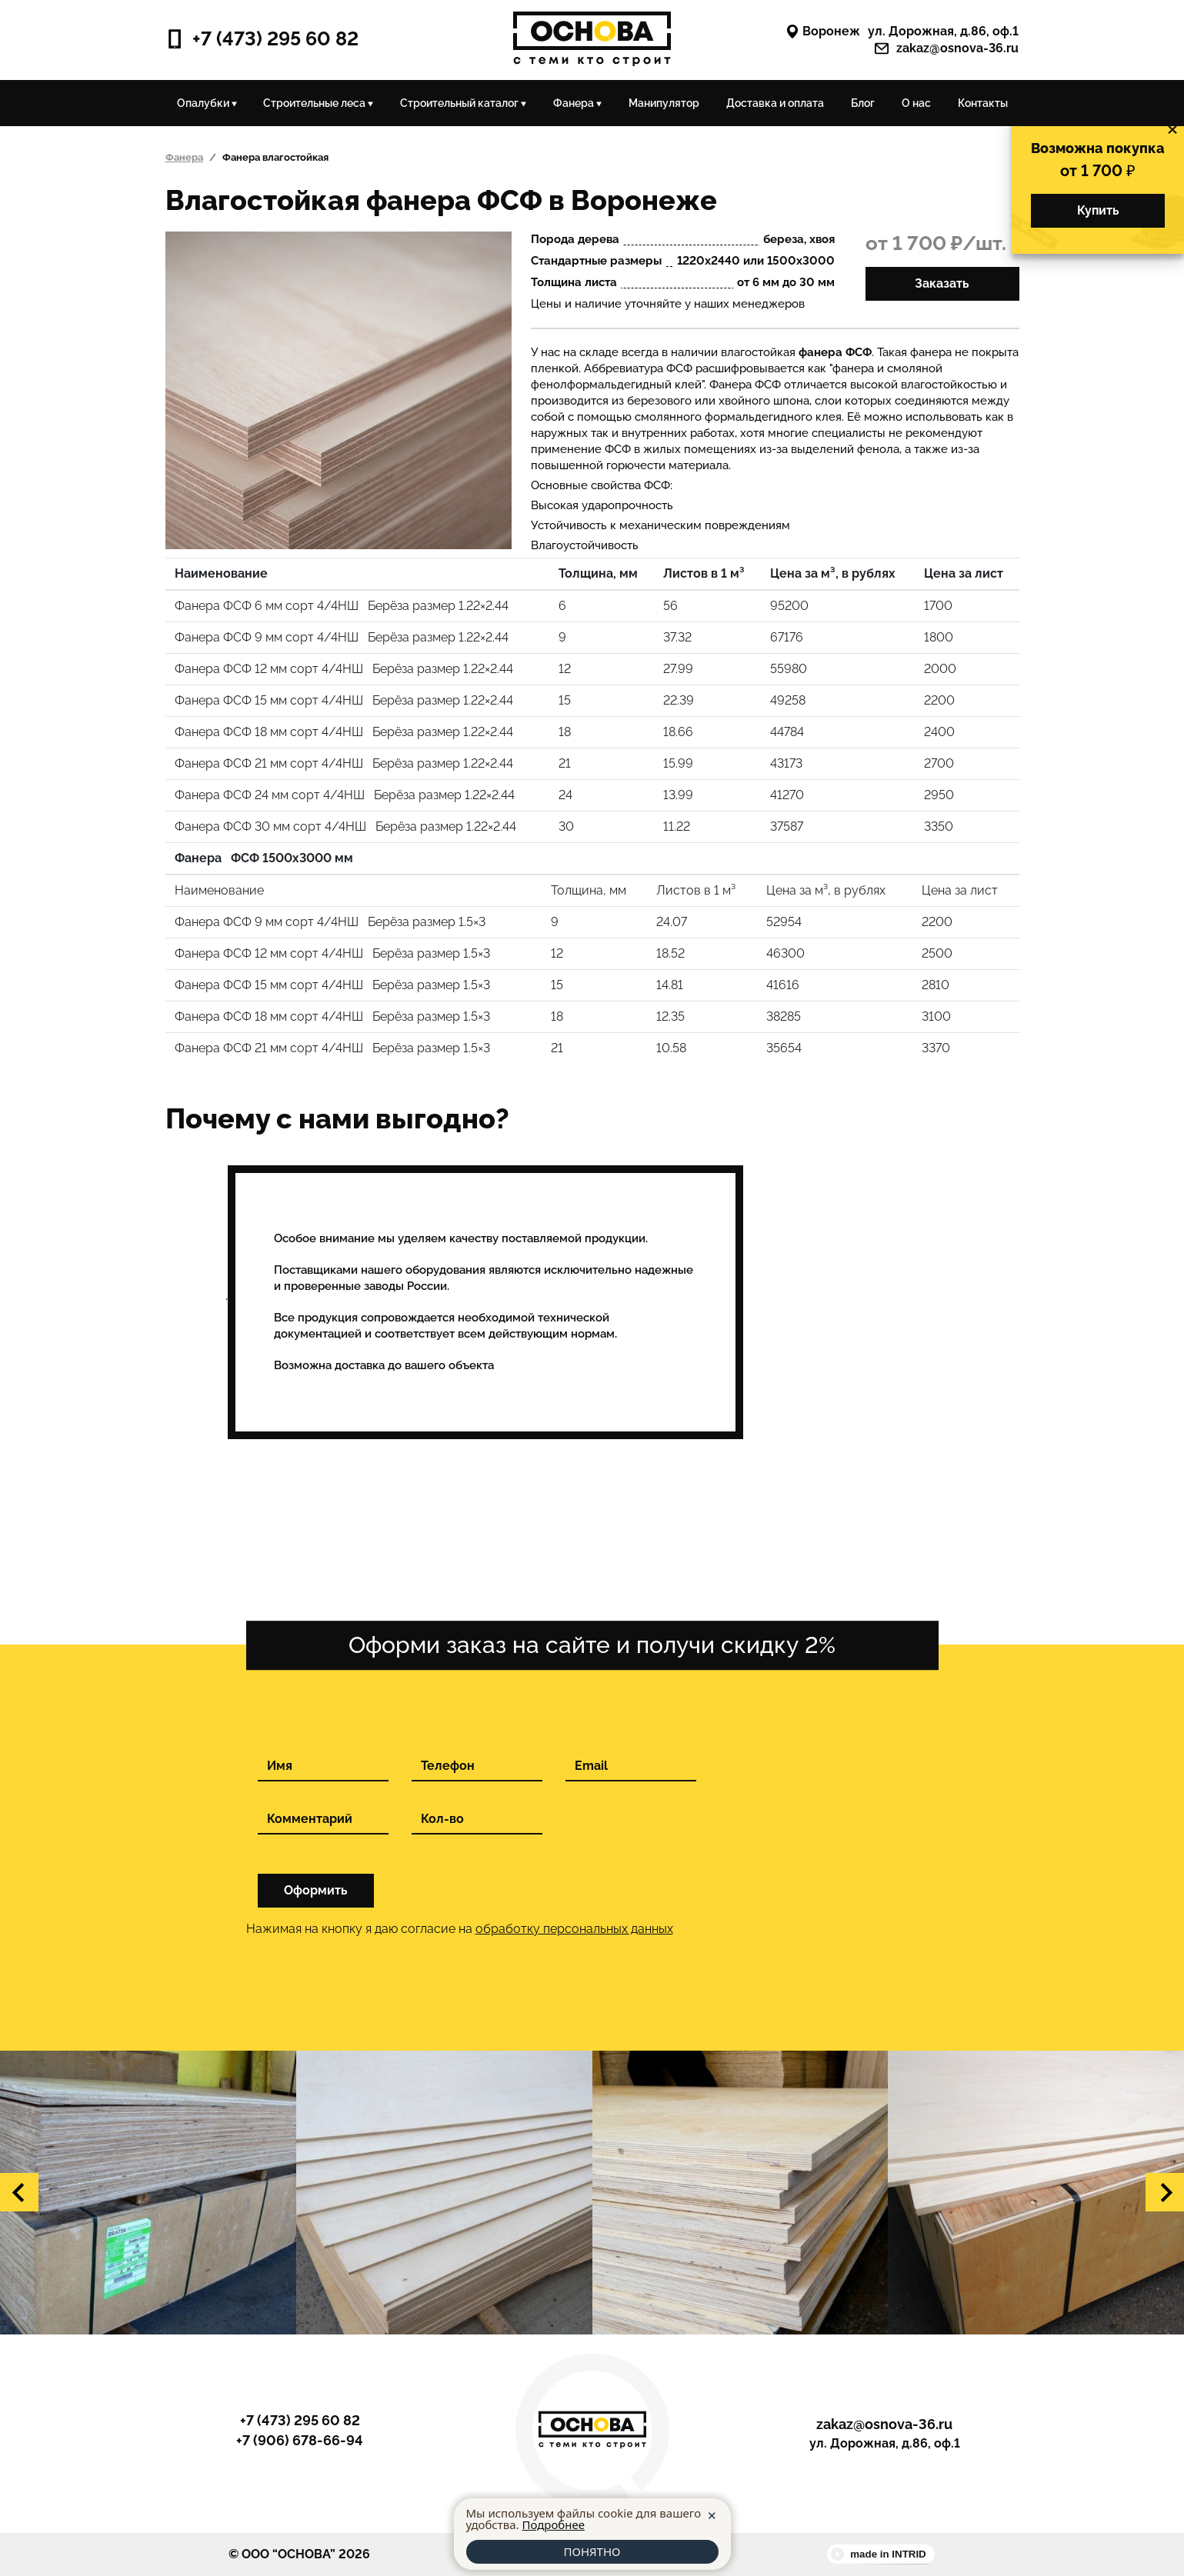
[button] (19, 2192)
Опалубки (207, 103)
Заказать (942, 283)
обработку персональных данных (574, 1928)
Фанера (577, 103)
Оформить (316, 1890)
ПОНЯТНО (591, 2551)
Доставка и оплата (775, 103)
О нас (916, 103)
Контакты (983, 103)
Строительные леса (318, 103)
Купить (1098, 210)
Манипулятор (664, 103)
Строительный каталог (463, 103)
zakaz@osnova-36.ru (947, 48)
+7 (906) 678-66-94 (299, 2441)
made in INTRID (888, 2554)
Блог (863, 103)
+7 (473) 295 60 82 (262, 38)
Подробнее (553, 2524)
